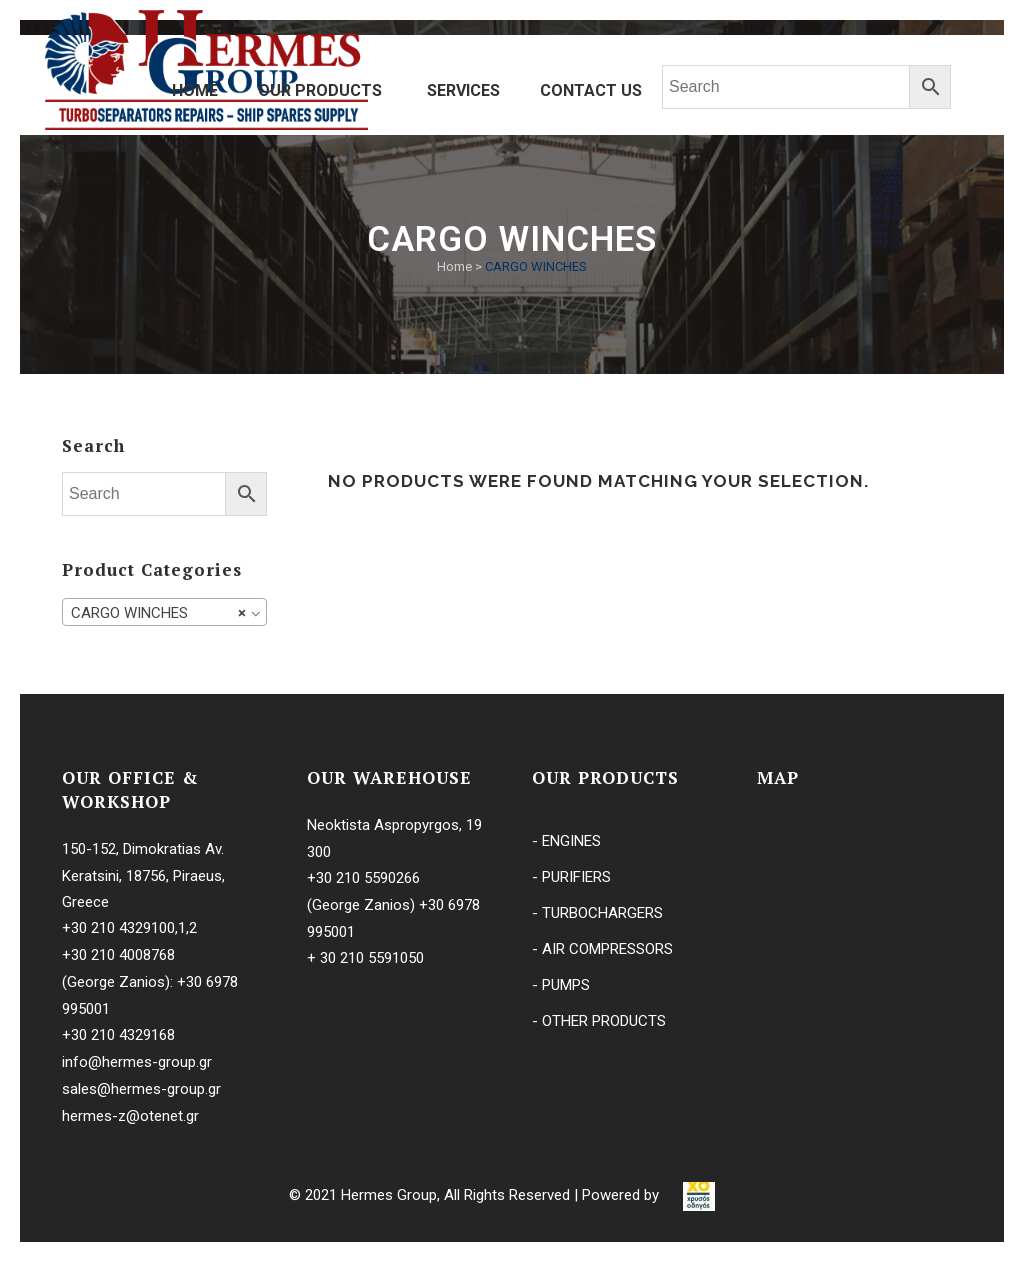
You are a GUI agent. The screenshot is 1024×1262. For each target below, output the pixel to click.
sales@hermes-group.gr (141, 1089)
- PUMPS (561, 985)
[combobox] (164, 612)
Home (454, 266)
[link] (699, 1195)
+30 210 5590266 (363, 878)
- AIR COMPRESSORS (602, 949)
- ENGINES (566, 841)
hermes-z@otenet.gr (130, 1116)
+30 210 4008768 (118, 955)
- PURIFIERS (571, 877)
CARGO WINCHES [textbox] (158, 613)
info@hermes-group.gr (137, 1062)
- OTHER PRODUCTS (599, 1021)
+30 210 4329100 (118, 928)
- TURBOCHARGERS (597, 913)
